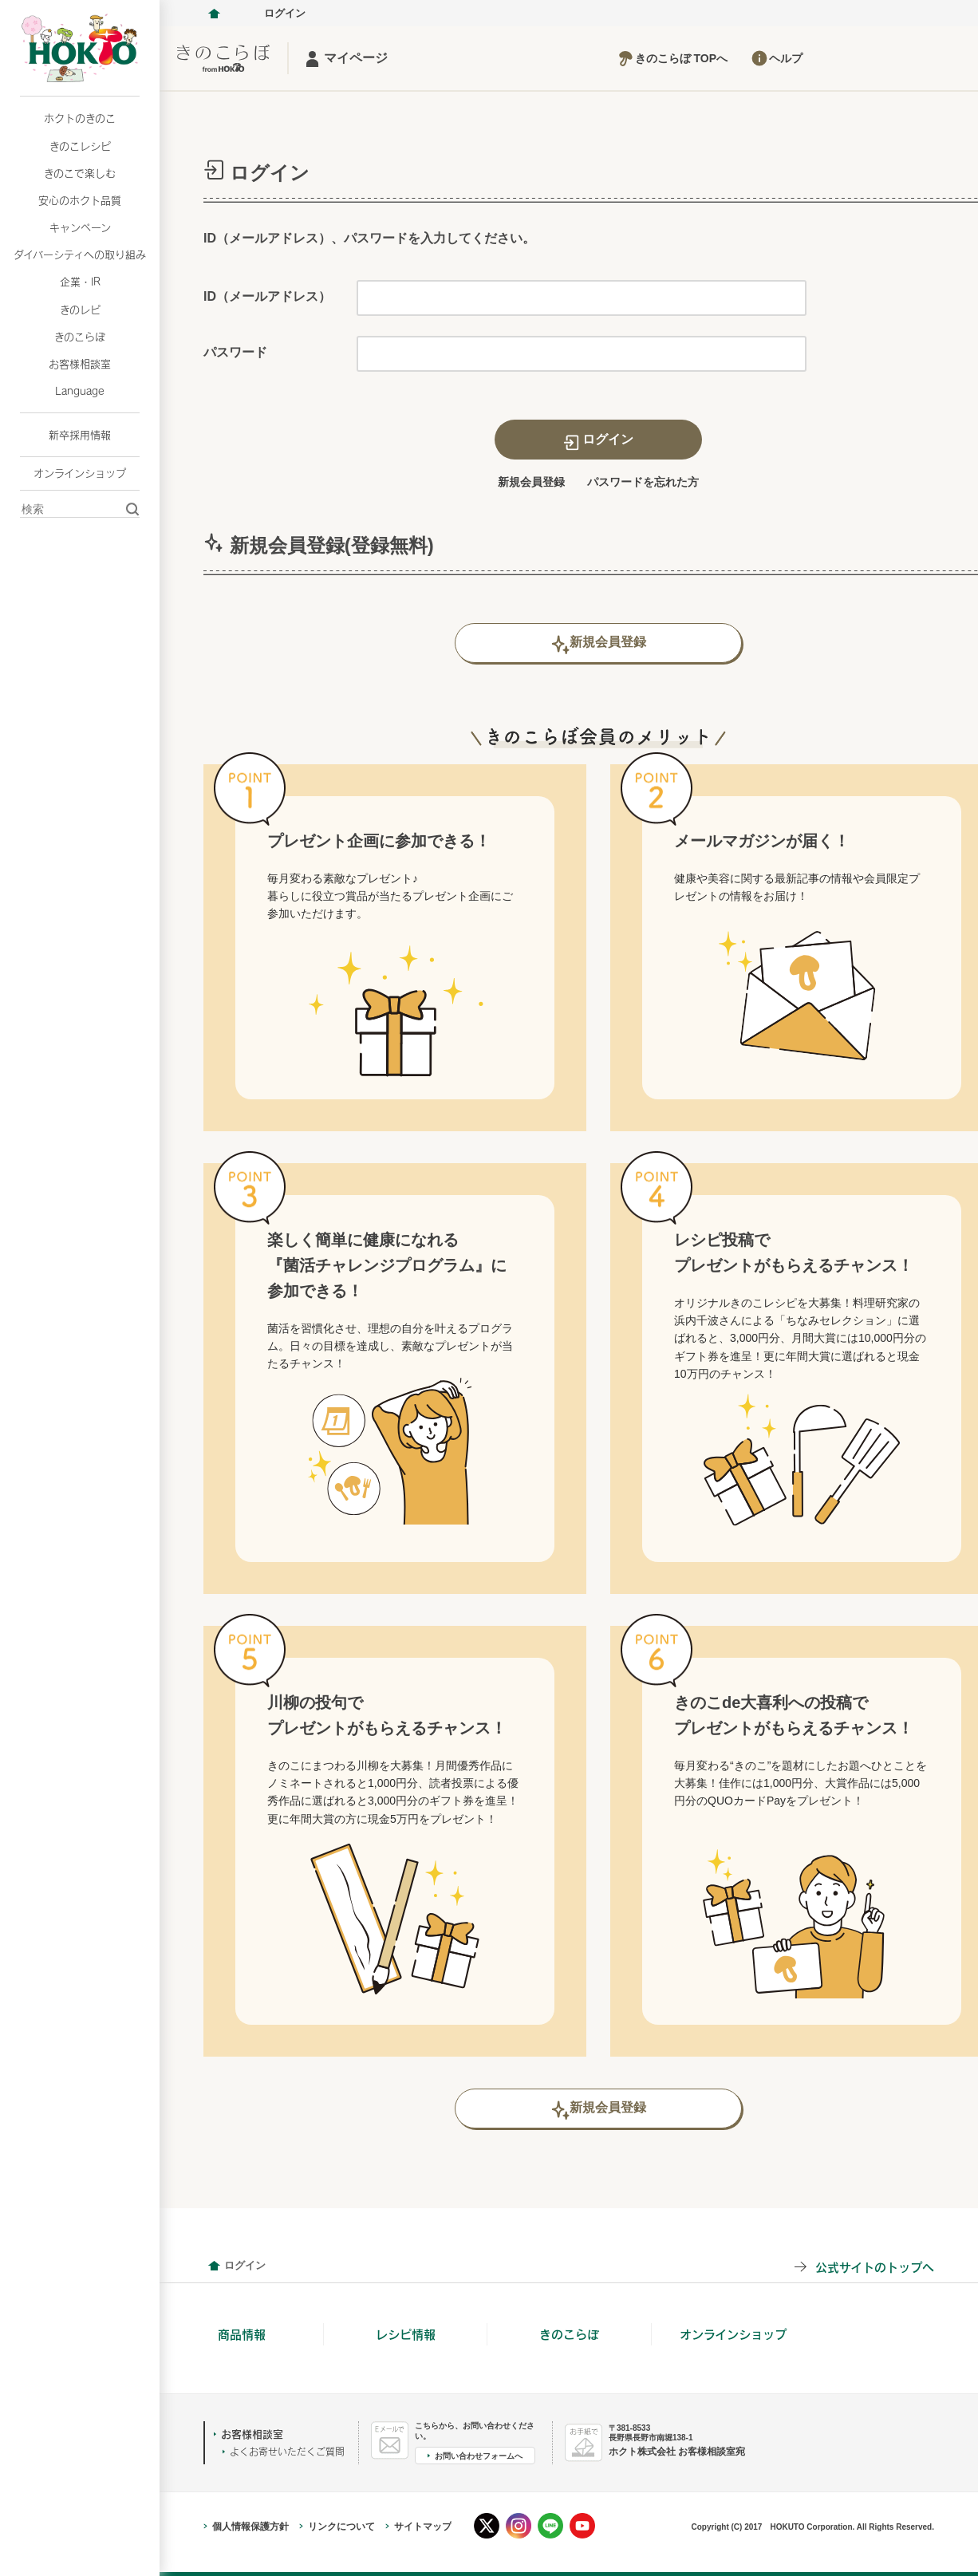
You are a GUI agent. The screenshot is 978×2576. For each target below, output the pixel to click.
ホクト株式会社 (213, 13)
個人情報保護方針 (250, 2526)
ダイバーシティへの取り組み (80, 254)
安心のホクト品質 (79, 200)
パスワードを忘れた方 (643, 481)
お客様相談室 (80, 363)
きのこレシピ (80, 146)
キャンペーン (80, 227)
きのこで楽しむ (80, 173)
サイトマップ (423, 2526)
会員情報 (213, 2265)
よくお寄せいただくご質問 (287, 2451)
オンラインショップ (80, 473)
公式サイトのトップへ (874, 2266)
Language (80, 391)
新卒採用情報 (80, 434)
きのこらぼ (79, 336)
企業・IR (80, 281)
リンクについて (341, 2526)
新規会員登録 (531, 481)
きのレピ (80, 309)
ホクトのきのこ (80, 118)
